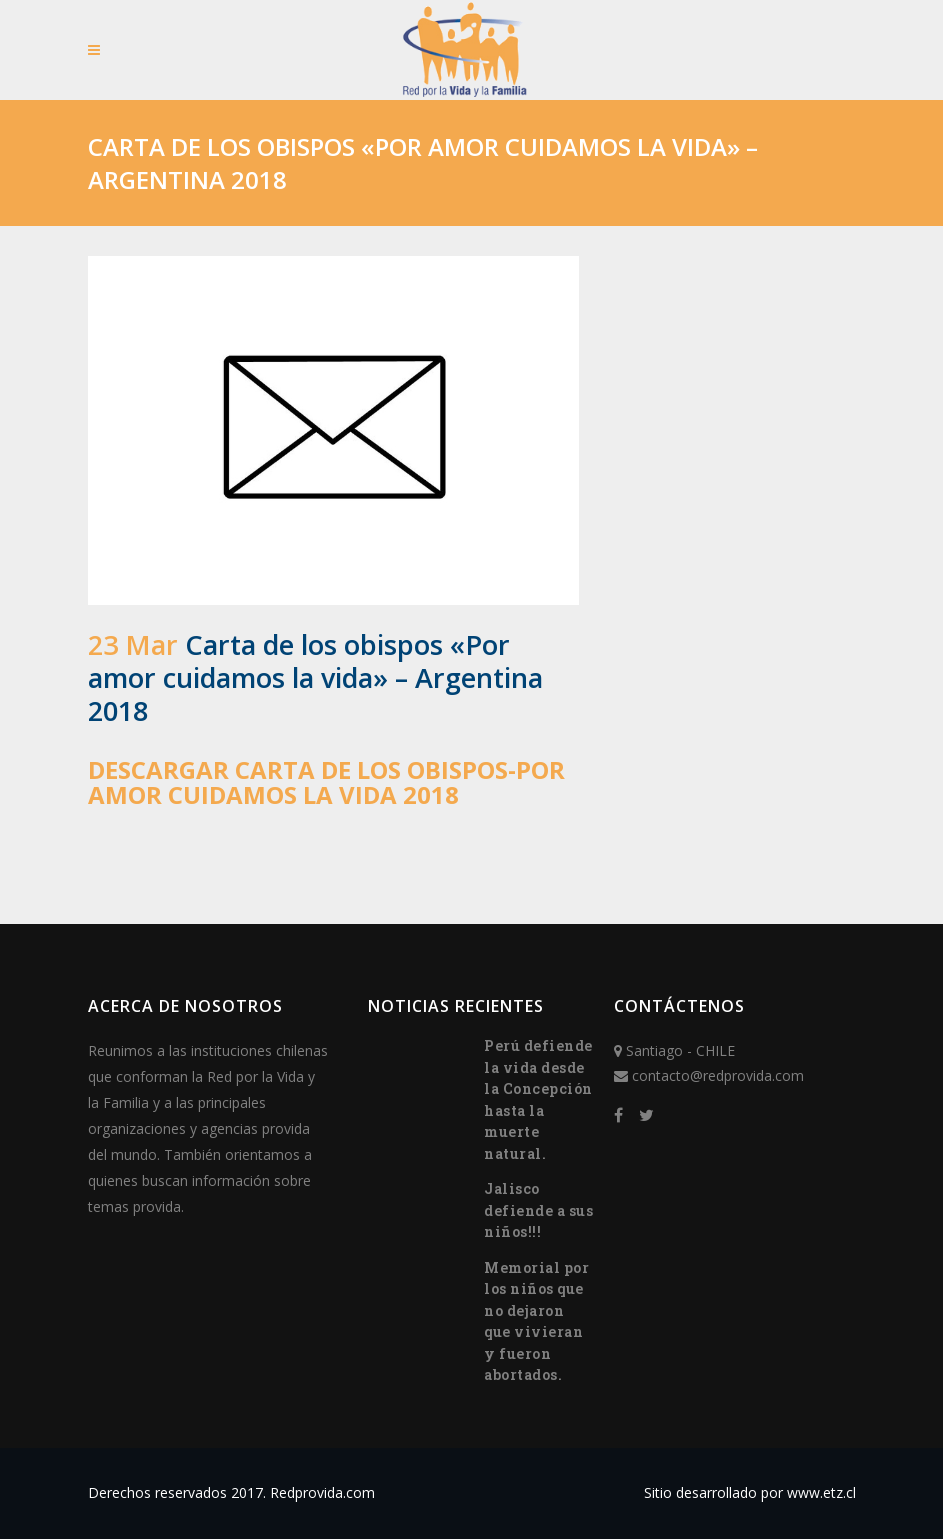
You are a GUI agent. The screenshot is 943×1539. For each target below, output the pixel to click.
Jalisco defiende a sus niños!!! (538, 1210)
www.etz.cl (821, 1492)
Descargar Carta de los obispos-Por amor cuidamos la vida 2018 (326, 782)
